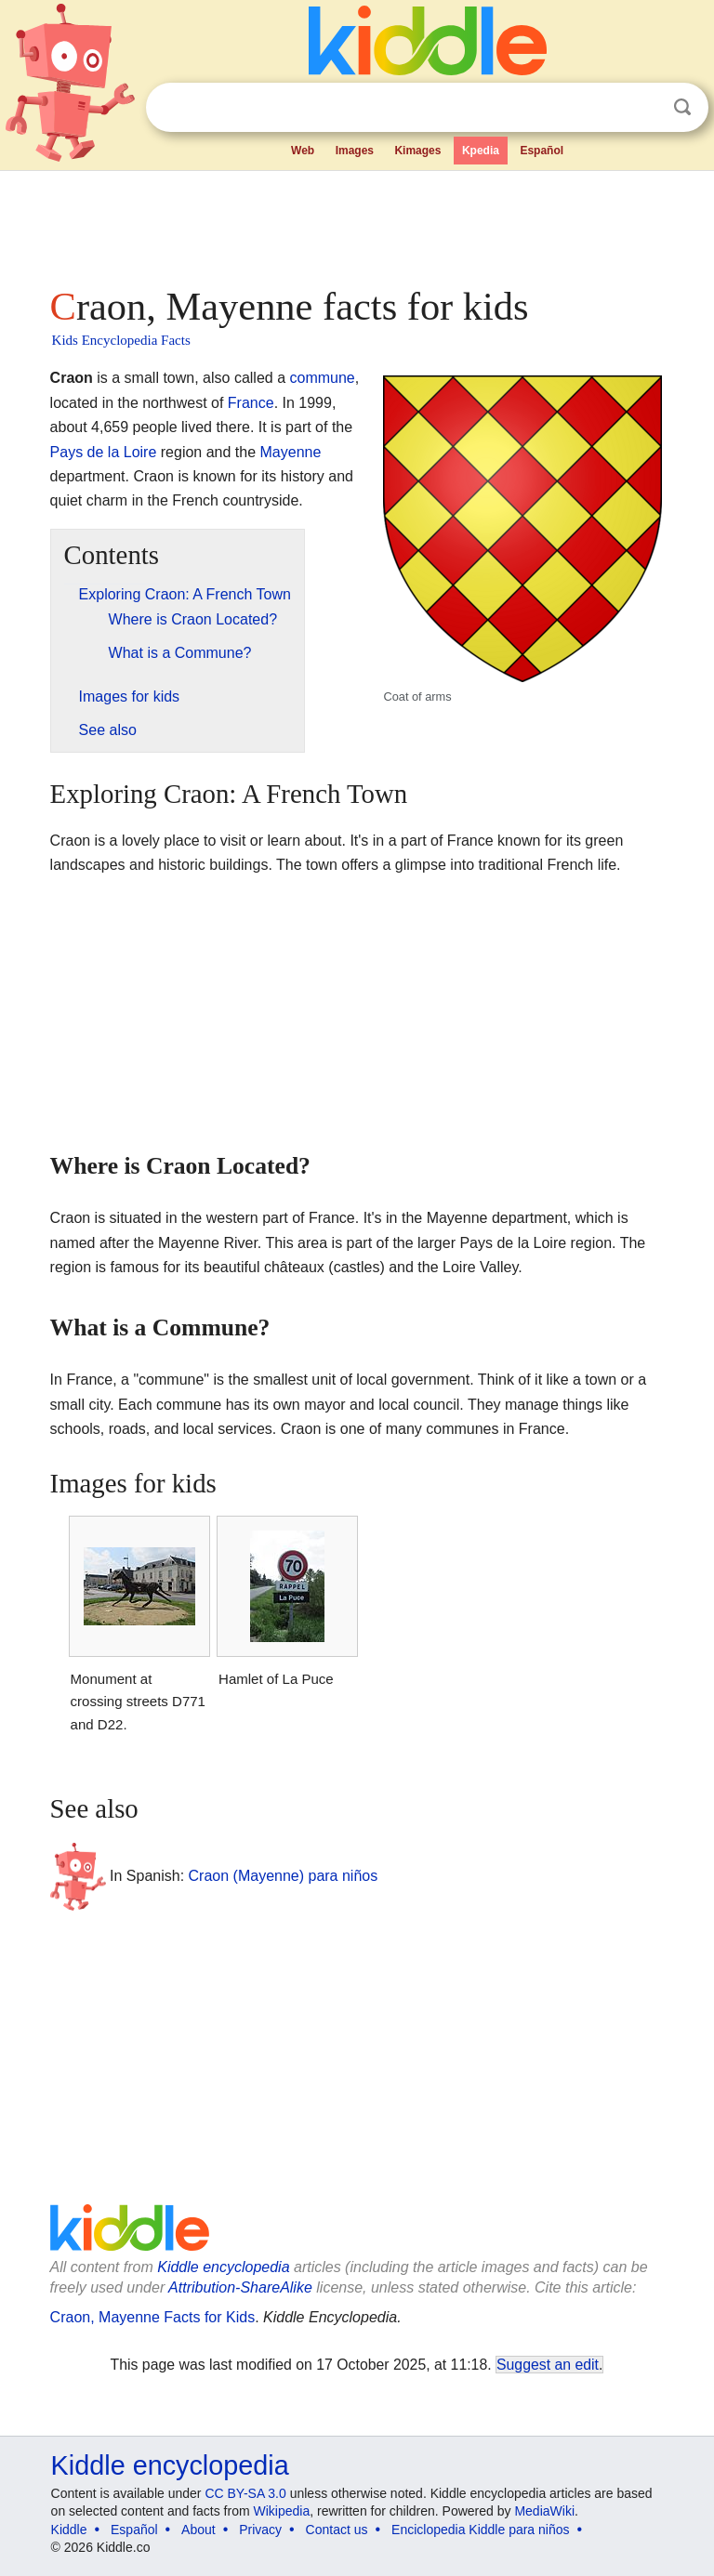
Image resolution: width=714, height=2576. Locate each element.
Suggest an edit (547, 2364)
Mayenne (291, 452)
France (251, 403)
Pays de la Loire (103, 452)
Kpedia (480, 150)
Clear (644, 108)
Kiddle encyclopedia (223, 2267)
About (198, 2529)
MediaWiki (544, 2511)
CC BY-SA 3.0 (245, 2493)
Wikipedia (282, 2511)
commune (321, 378)
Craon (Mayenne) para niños (283, 1876)
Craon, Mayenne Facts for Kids (153, 2317)
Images (355, 150)
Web (302, 150)
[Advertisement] (357, 223)
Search (682, 107)
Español (541, 150)
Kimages (417, 150)
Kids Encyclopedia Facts (121, 340)
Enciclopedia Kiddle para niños (480, 2529)
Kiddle (69, 2529)
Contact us (337, 2529)
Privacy (260, 2529)
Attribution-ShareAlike (240, 2287)
